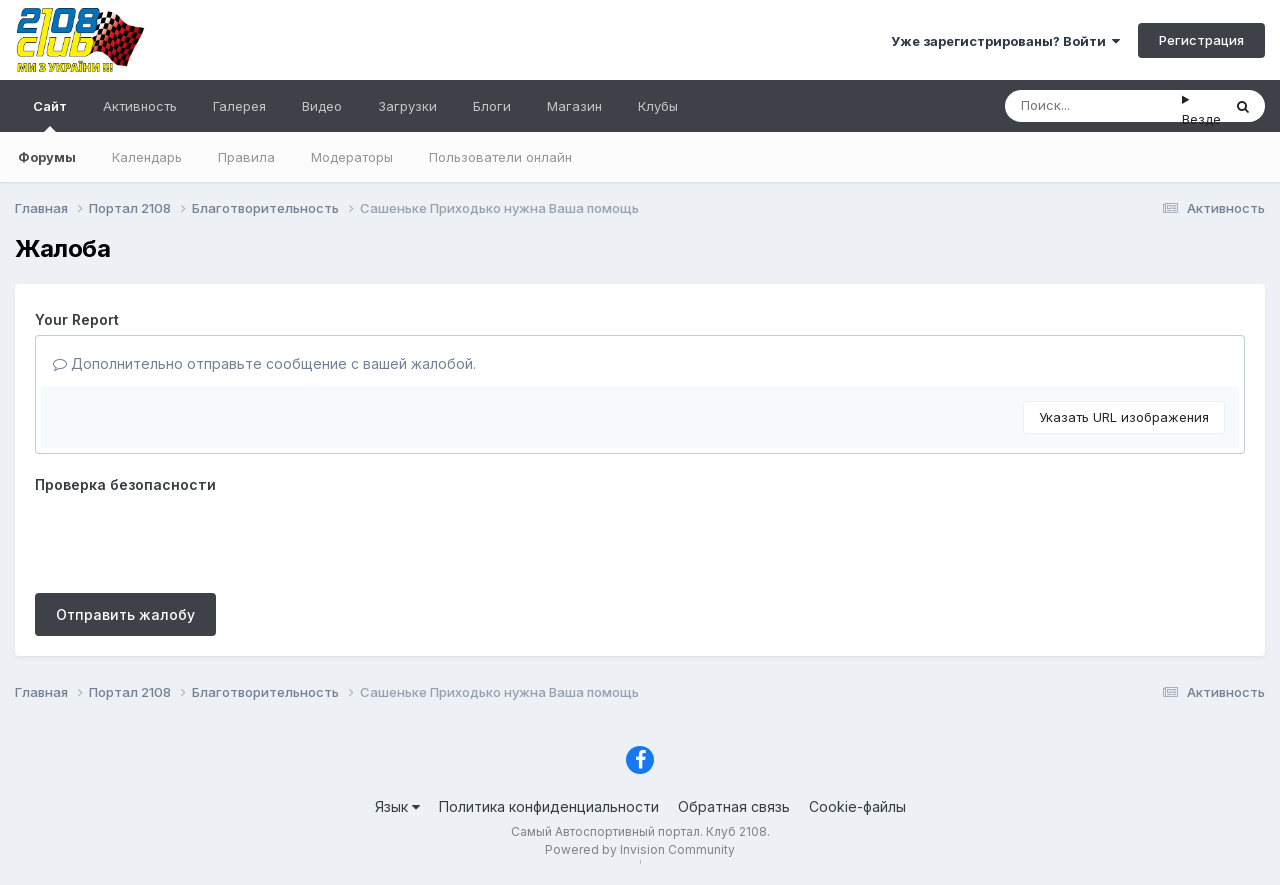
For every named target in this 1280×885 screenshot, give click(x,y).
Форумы (47, 157)
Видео (322, 106)
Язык (397, 806)
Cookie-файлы (857, 806)
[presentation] (187, 539)
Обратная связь (734, 806)
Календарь (147, 157)
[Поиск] (1093, 106)
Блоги (492, 106)
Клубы (658, 106)
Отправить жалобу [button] (125, 614)
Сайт (50, 115)
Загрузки (407, 106)
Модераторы (352, 157)
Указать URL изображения (1124, 417)
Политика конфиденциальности (549, 806)
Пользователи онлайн (500, 157)
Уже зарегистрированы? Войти (1005, 41)
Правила (246, 157)
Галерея (239, 106)
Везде (1201, 119)
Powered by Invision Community (640, 849)
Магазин (574, 106)
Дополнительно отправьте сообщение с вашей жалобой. (264, 363)
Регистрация (1201, 40)
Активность (140, 106)
